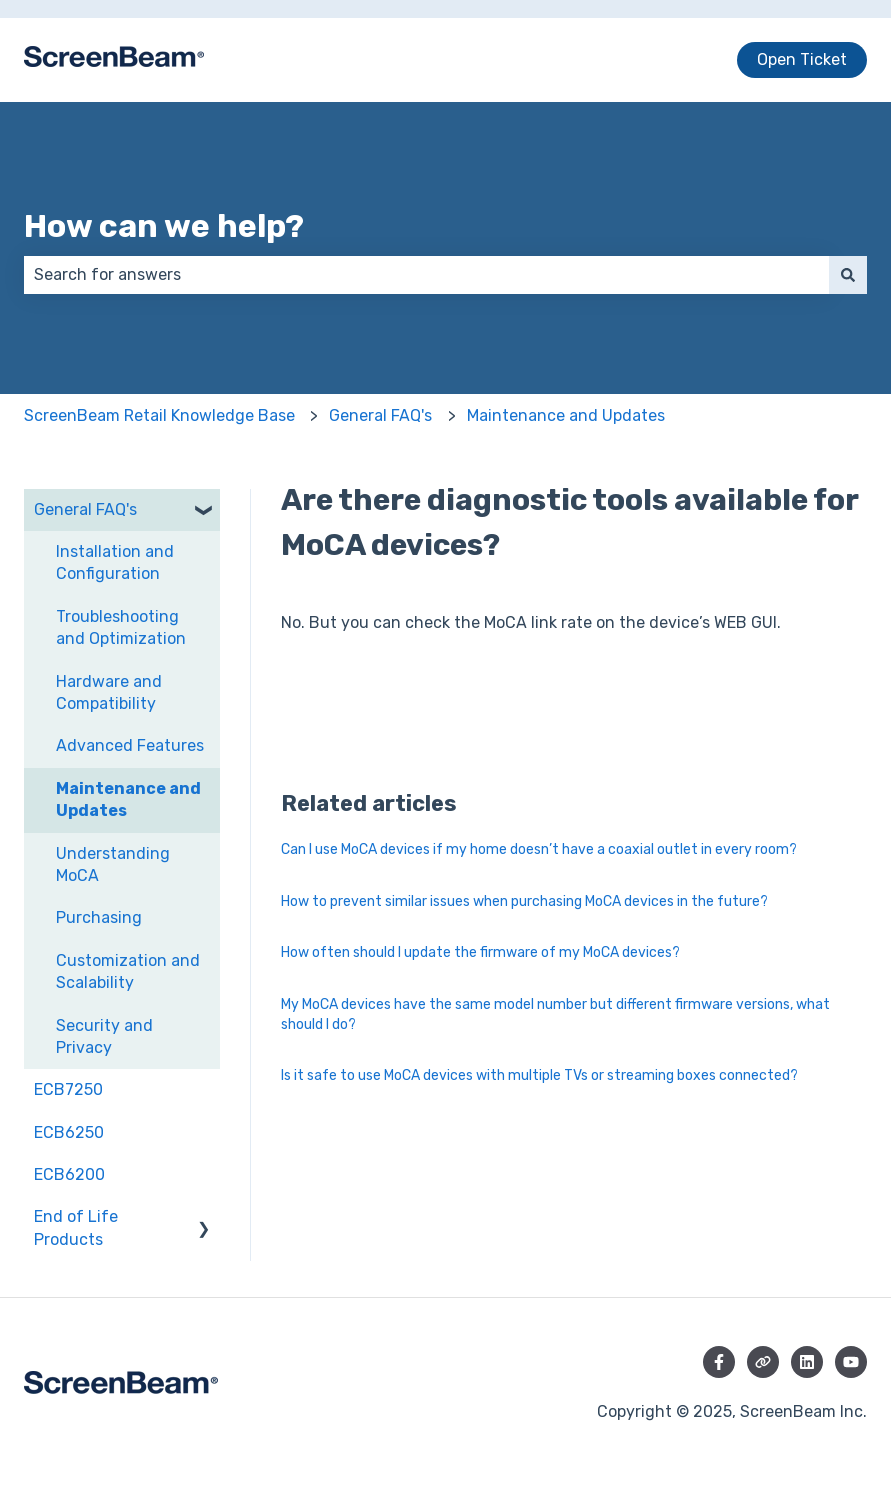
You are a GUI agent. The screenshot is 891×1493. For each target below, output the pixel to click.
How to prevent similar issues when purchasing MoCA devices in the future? (524, 901)
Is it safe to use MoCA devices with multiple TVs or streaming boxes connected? (539, 1075)
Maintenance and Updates (566, 415)
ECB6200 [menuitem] (69, 1174)
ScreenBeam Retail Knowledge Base (159, 415)
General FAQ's (380, 415)
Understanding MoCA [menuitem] (113, 864)
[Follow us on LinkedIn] (807, 1362)
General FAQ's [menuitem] (85, 509)
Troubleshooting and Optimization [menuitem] (121, 627)
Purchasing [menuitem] (99, 917)
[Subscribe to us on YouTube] (851, 1362)
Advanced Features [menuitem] (130, 745)
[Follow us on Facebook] (719, 1362)
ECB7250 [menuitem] (68, 1089)
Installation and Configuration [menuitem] (115, 562)
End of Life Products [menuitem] (76, 1227)
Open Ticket (802, 59)
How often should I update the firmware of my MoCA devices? (480, 952)
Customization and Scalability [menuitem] (128, 971)
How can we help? (164, 226)
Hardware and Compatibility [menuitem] (109, 692)
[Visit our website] (763, 1362)
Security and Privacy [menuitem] (104, 1036)
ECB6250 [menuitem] (69, 1132)
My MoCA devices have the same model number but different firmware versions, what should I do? (555, 1014)
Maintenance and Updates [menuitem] (128, 799)
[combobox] (426, 275)
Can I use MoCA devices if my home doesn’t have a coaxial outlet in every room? (539, 849)
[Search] (848, 275)
